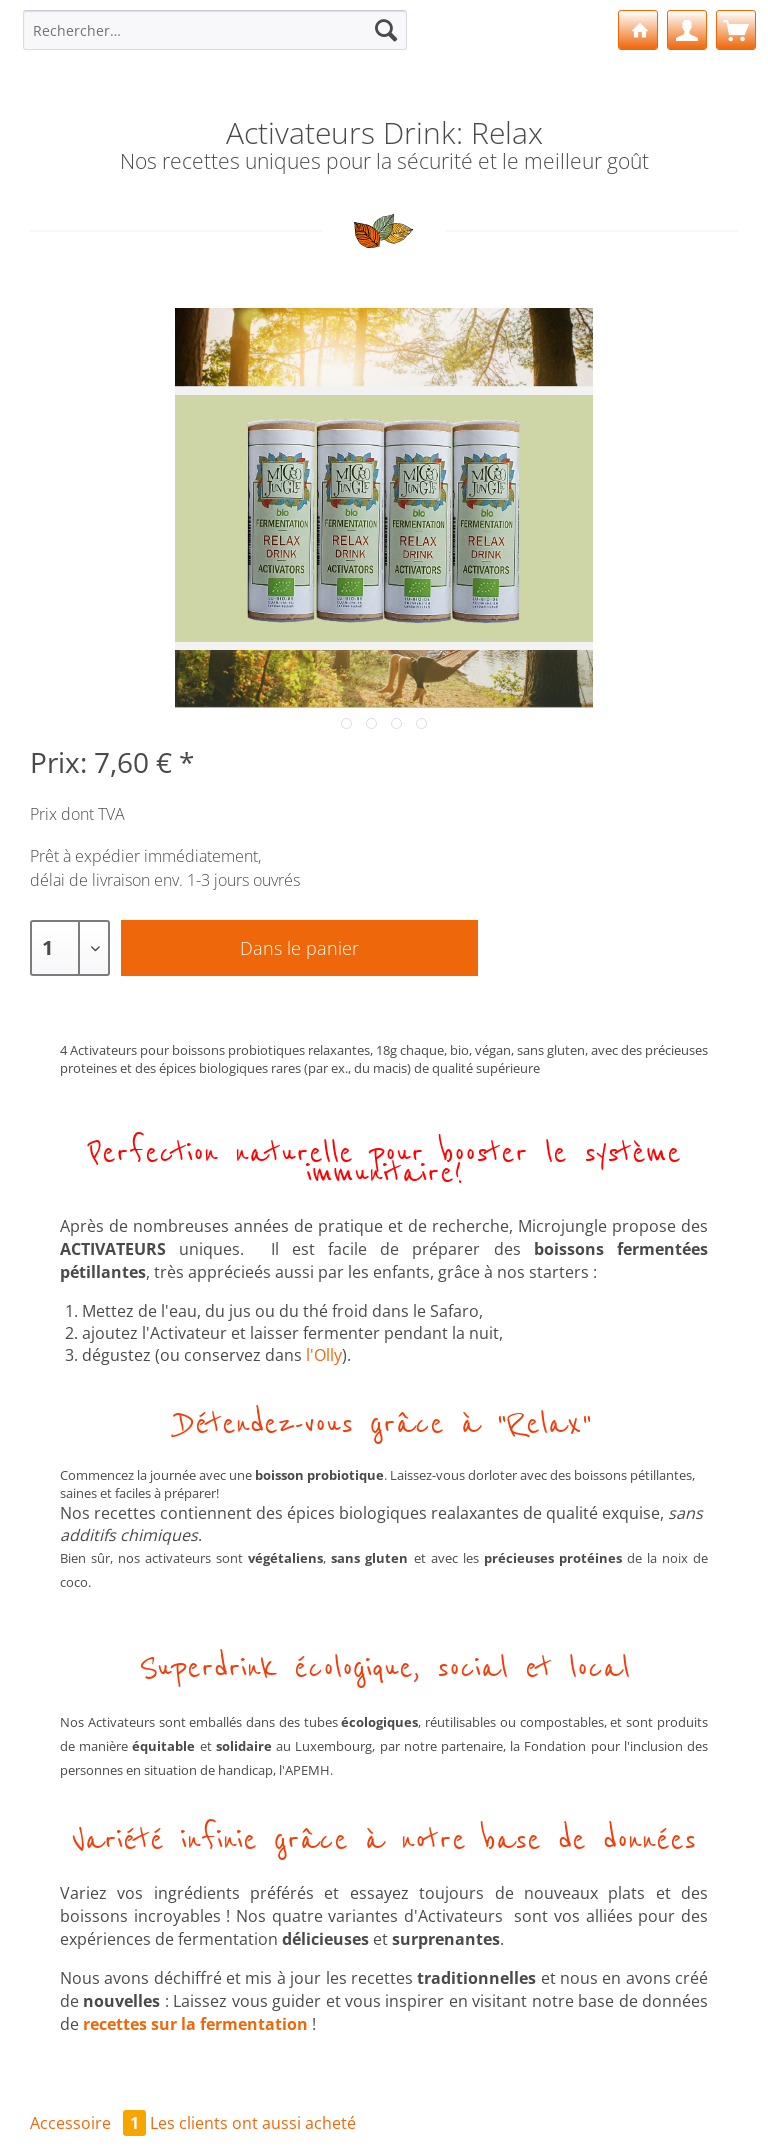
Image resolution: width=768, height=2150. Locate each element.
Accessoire (90, 2123)
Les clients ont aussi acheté (253, 2123)
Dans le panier (299, 948)
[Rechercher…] (215, 30)
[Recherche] (386, 30)
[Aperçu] (638, 30)
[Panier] (736, 30)
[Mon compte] (687, 30)
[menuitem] (215, 39)
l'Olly (324, 1355)
